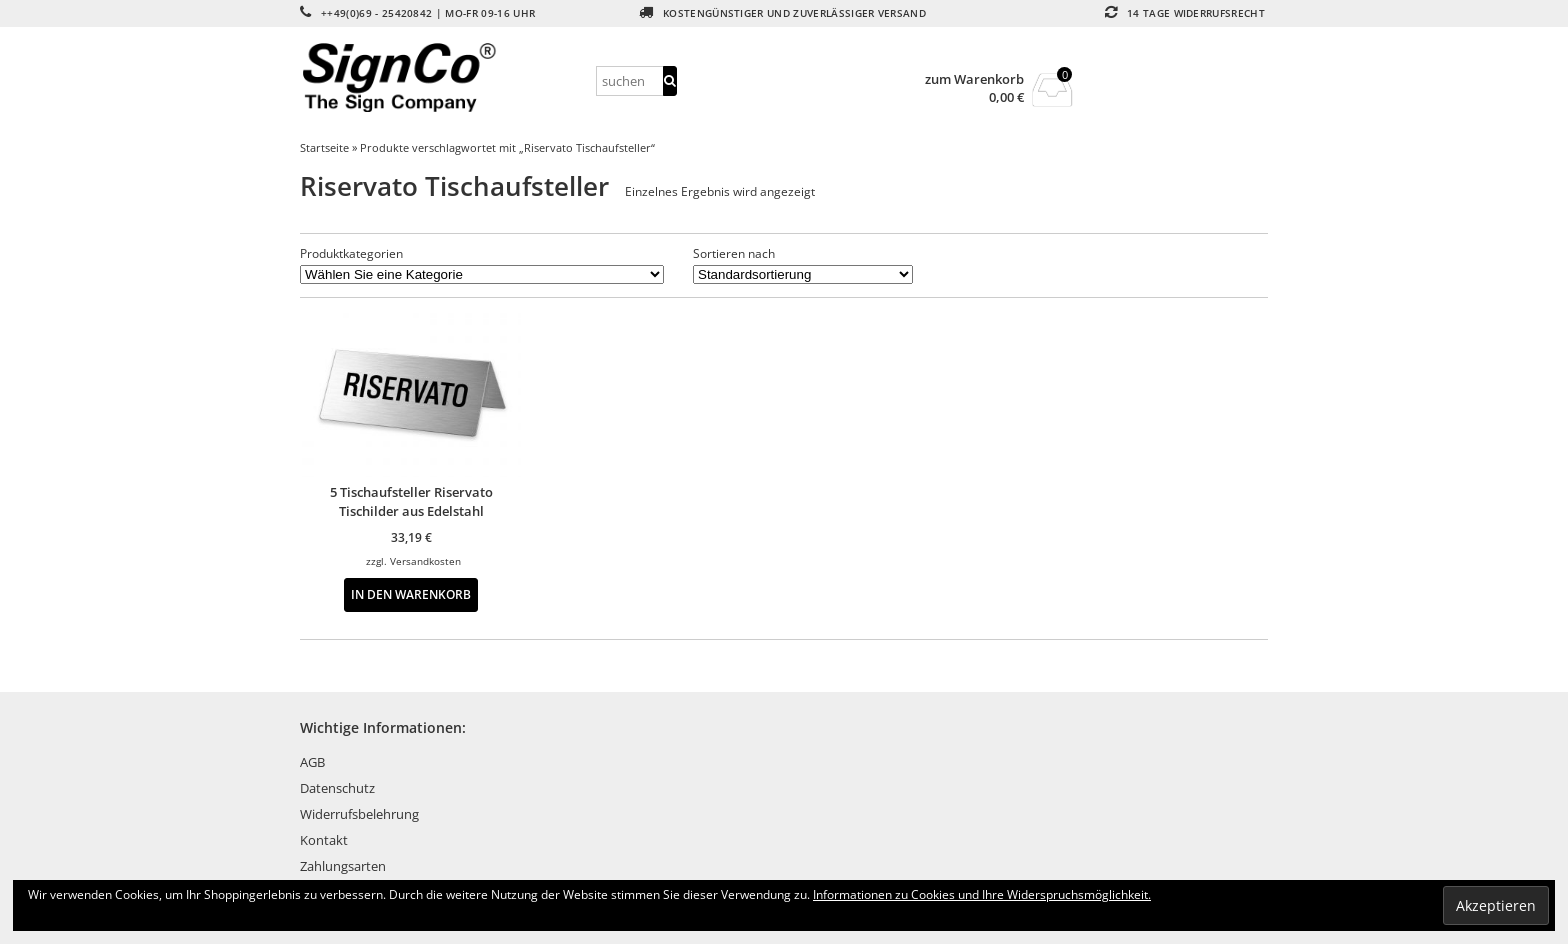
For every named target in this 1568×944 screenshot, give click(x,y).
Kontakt (324, 840)
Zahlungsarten (343, 866)
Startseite (324, 147)
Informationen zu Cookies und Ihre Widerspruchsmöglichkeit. (982, 894)
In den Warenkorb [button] (411, 594)
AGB (312, 762)
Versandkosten (425, 561)
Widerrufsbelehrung (359, 814)
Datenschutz (337, 788)
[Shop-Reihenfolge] (803, 274)
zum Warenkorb (974, 79)
